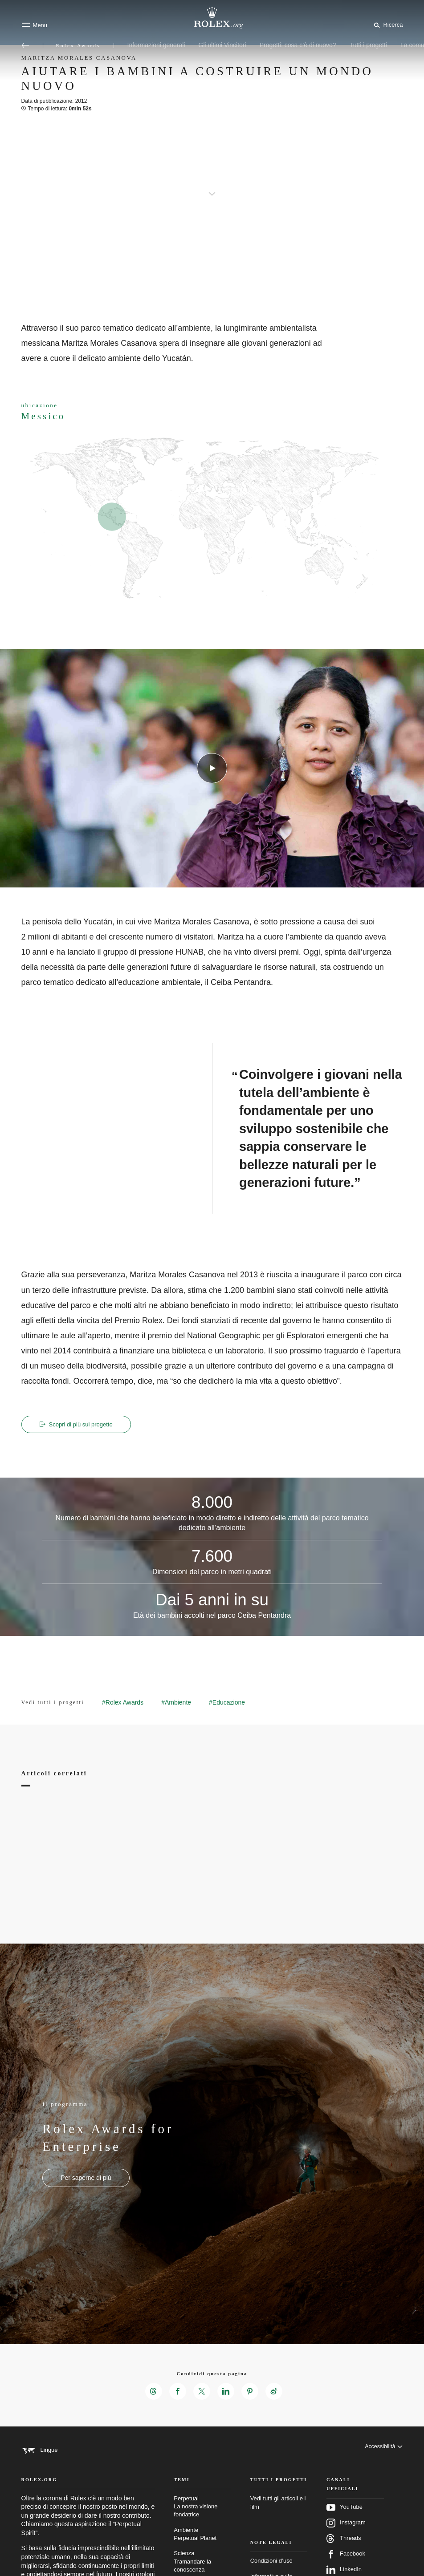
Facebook (345, 2568)
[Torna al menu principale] (25, 45)
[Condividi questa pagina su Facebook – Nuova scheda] (176, 2392)
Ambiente (202, 2549)
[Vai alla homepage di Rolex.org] (212, 18)
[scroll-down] (212, 187)
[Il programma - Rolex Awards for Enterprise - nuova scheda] (85, 2179)
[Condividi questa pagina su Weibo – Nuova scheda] (276, 2392)
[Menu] (34, 24)
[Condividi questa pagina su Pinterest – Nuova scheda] (251, 2392)
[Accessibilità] (383, 2451)
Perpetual (202, 2521)
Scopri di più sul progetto (79, 1424)
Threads (343, 2553)
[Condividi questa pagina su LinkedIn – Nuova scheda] (226, 2392)
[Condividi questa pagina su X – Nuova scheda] (201, 2392)
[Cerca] (387, 24)
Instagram (346, 2537)
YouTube (344, 2522)
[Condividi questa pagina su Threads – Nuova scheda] (151, 2392)
